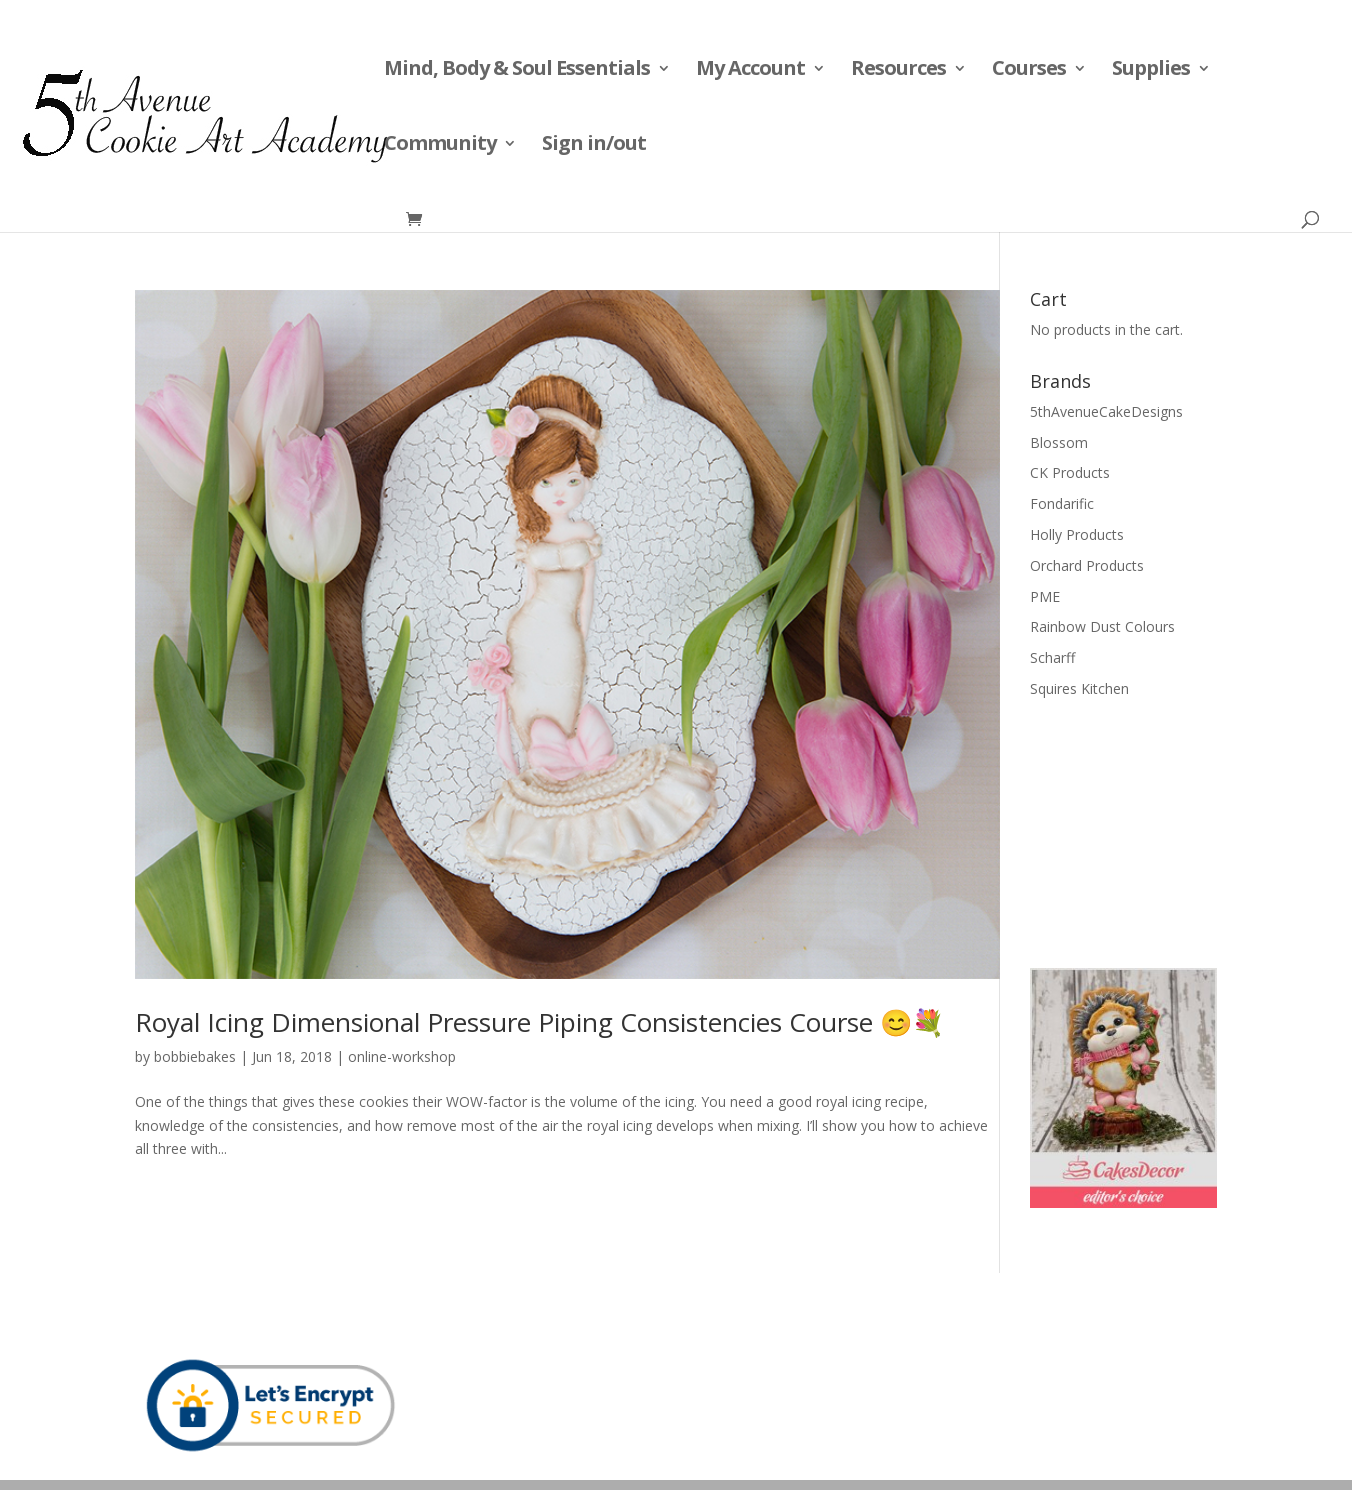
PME (1045, 596)
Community (440, 146)
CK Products (1070, 472)
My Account (750, 71)
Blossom (1059, 442)
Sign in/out (594, 146)
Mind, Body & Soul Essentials (517, 71)
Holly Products (1077, 534)
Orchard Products (1087, 565)
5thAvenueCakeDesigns (1106, 411)
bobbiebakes (195, 1056)
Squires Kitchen (1079, 688)
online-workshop (402, 1056)
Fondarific (1062, 503)
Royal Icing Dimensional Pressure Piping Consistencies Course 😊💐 (539, 1022)
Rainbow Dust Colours (1102, 626)
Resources (898, 71)
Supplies (1151, 71)
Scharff (1052, 657)
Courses (1029, 71)
